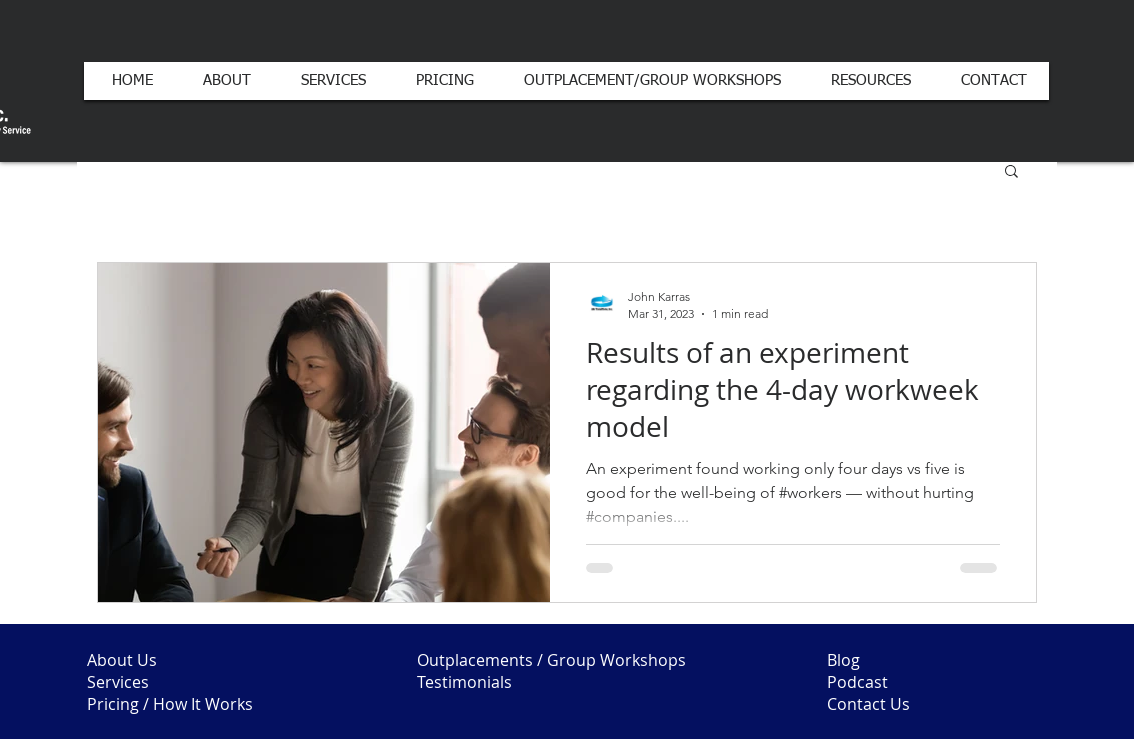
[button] (1011, 172)
